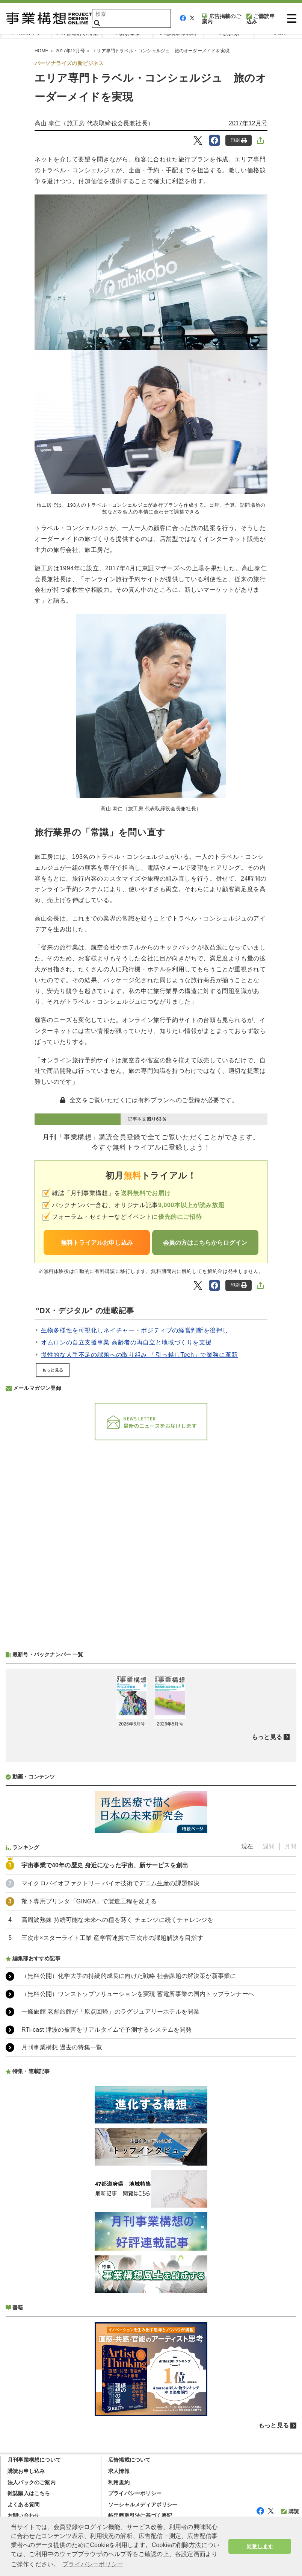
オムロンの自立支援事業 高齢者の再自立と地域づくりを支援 (126, 1342)
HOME (41, 50)
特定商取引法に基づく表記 (140, 2515)
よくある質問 (23, 2504)
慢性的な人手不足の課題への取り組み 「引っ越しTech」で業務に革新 (139, 1355)
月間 (290, 1846)
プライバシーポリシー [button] (92, 2564)
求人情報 (119, 2471)
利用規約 (119, 2482)
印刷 (239, 140)
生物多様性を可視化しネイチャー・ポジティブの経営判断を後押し (134, 1330)
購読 (290, 2511)
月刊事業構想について (34, 2459)
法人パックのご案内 (32, 2482)
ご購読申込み (260, 19)
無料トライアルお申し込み (97, 1242)
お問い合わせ (23, 2515)
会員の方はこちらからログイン (205, 1242)
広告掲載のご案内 (221, 19)
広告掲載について (129, 2459)
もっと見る (52, 1370)
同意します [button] (259, 2546)
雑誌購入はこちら (29, 2493)
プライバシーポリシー (135, 2493)
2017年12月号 (70, 50)
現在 (247, 1846)
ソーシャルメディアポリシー (143, 2504)
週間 (269, 1846)
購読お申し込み (26, 2471)
